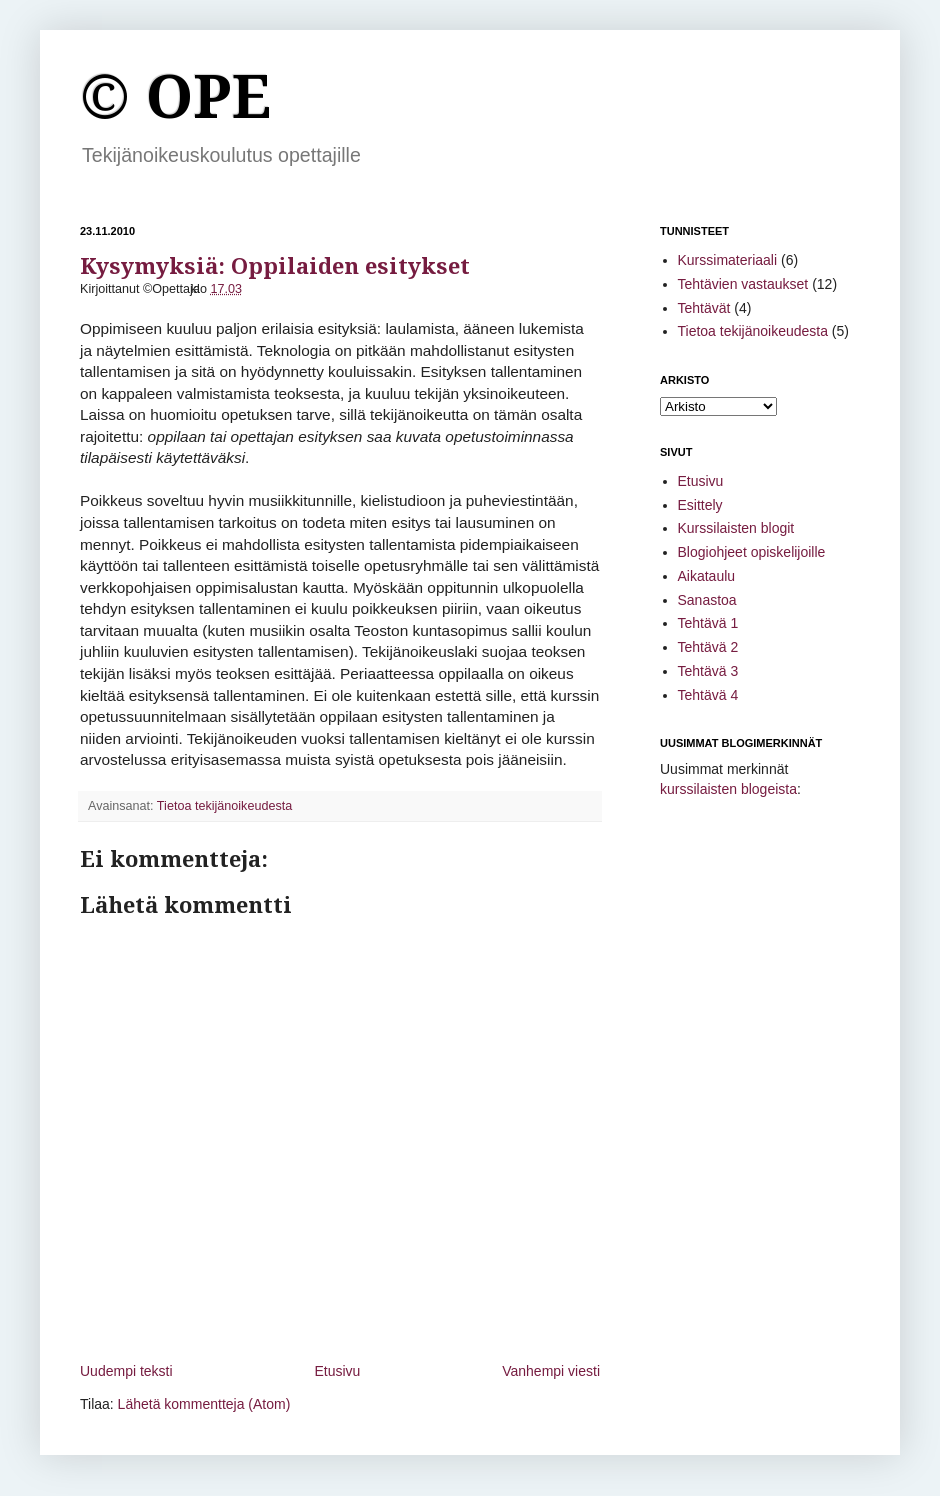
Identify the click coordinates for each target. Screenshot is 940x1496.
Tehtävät (704, 308)
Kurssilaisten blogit (736, 528)
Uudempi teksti (126, 1371)
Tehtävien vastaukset (743, 284)
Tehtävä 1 (708, 623)
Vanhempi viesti (551, 1371)
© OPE (175, 97)
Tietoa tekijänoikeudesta (224, 806)
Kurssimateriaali (728, 260)
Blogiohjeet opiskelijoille (752, 552)
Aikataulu (707, 576)
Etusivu (337, 1371)
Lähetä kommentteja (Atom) (204, 1404)
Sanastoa (707, 600)
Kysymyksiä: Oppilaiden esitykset (275, 266)
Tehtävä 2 (708, 647)
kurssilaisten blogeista (728, 789)
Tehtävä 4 (708, 695)
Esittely (700, 505)
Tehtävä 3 (708, 671)
